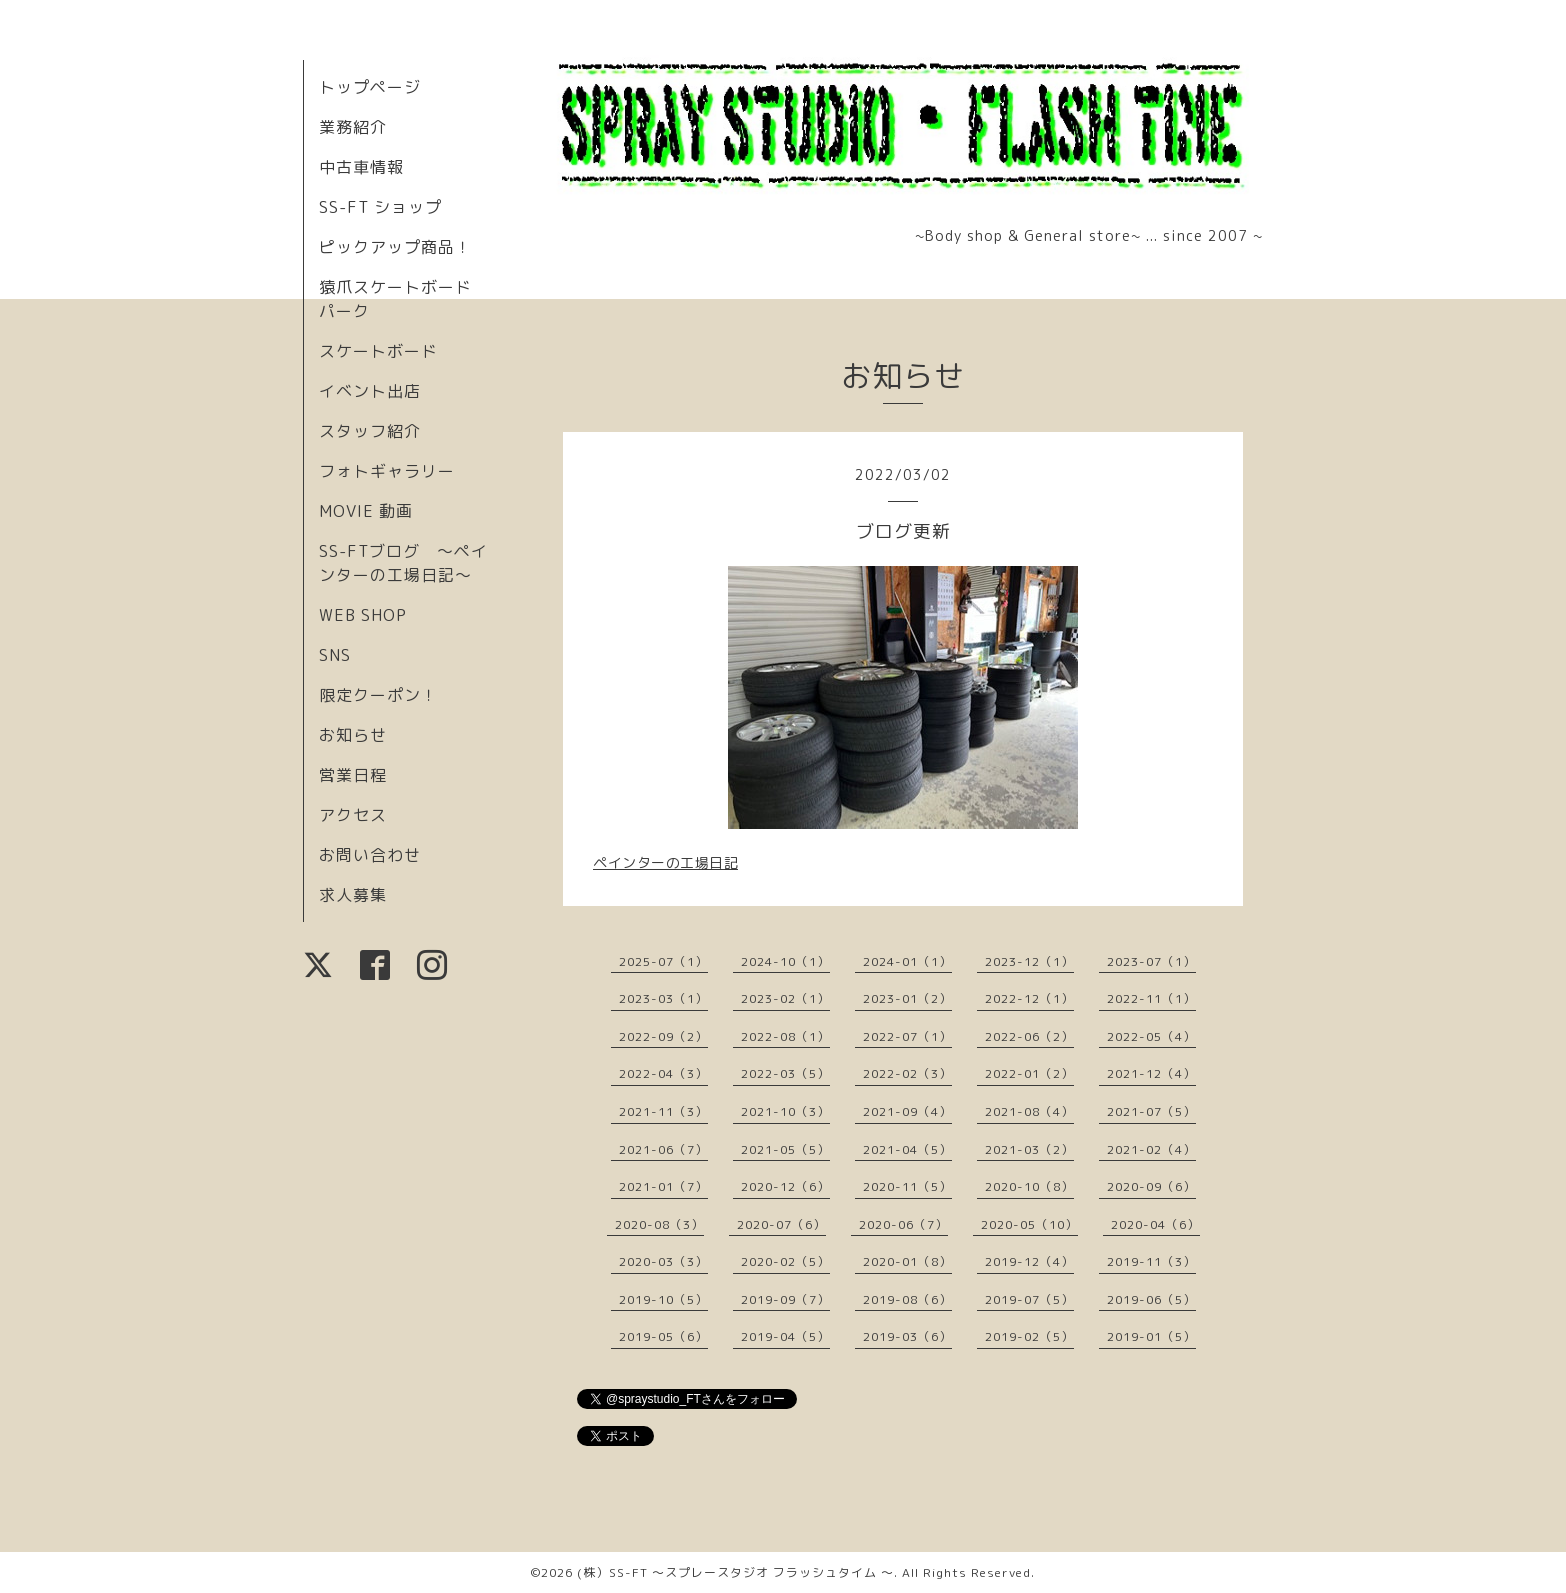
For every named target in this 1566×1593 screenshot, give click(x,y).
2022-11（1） (1151, 998)
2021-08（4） (1029, 1111)
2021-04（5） (907, 1149)
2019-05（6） (663, 1336)
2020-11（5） (907, 1186)
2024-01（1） (907, 961)
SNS (335, 655)
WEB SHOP (363, 615)
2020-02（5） (785, 1261)
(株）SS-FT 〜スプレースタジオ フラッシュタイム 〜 (735, 1572)
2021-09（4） (907, 1111)
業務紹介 (353, 127)
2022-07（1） (907, 1036)
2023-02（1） (785, 998)
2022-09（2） (663, 1036)
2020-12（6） (785, 1186)
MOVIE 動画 (366, 511)
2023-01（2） (907, 998)
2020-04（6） (1155, 1224)
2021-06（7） (663, 1149)
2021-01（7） (663, 1186)
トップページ (370, 87)
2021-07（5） (1151, 1111)
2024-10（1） (785, 961)
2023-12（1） (1029, 961)
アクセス (353, 815)
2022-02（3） (907, 1073)
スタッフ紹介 (370, 431)
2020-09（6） (1151, 1186)
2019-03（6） (907, 1336)
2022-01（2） (1029, 1073)
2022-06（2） (1029, 1036)
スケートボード (378, 351)
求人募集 (353, 895)
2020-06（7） (903, 1224)
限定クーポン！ (378, 695)
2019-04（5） (785, 1336)
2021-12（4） (1151, 1073)
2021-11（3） (663, 1111)
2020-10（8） (1029, 1186)
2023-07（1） (1151, 961)
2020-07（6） (781, 1224)
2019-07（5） (1029, 1299)
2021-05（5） (785, 1149)
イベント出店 (370, 391)
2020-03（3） (663, 1261)
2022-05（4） (1151, 1036)
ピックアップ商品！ (395, 247)
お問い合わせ (370, 855)
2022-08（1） (785, 1036)
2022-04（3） (663, 1073)
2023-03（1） (663, 998)
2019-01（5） (1151, 1336)
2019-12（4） (1029, 1261)
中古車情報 (361, 167)
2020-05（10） (1029, 1224)
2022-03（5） (785, 1073)
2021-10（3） (785, 1111)
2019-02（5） (1029, 1336)
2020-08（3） (659, 1224)
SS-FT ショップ (380, 207)
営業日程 (353, 775)
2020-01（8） (907, 1261)
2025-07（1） (663, 961)
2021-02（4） (1151, 1149)
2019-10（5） (663, 1299)
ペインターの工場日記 (665, 862)
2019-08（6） (907, 1299)
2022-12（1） (1029, 998)
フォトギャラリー (387, 471)
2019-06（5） (1151, 1299)
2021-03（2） (1029, 1149)
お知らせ (353, 735)
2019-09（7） (785, 1299)
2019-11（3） (1151, 1261)
